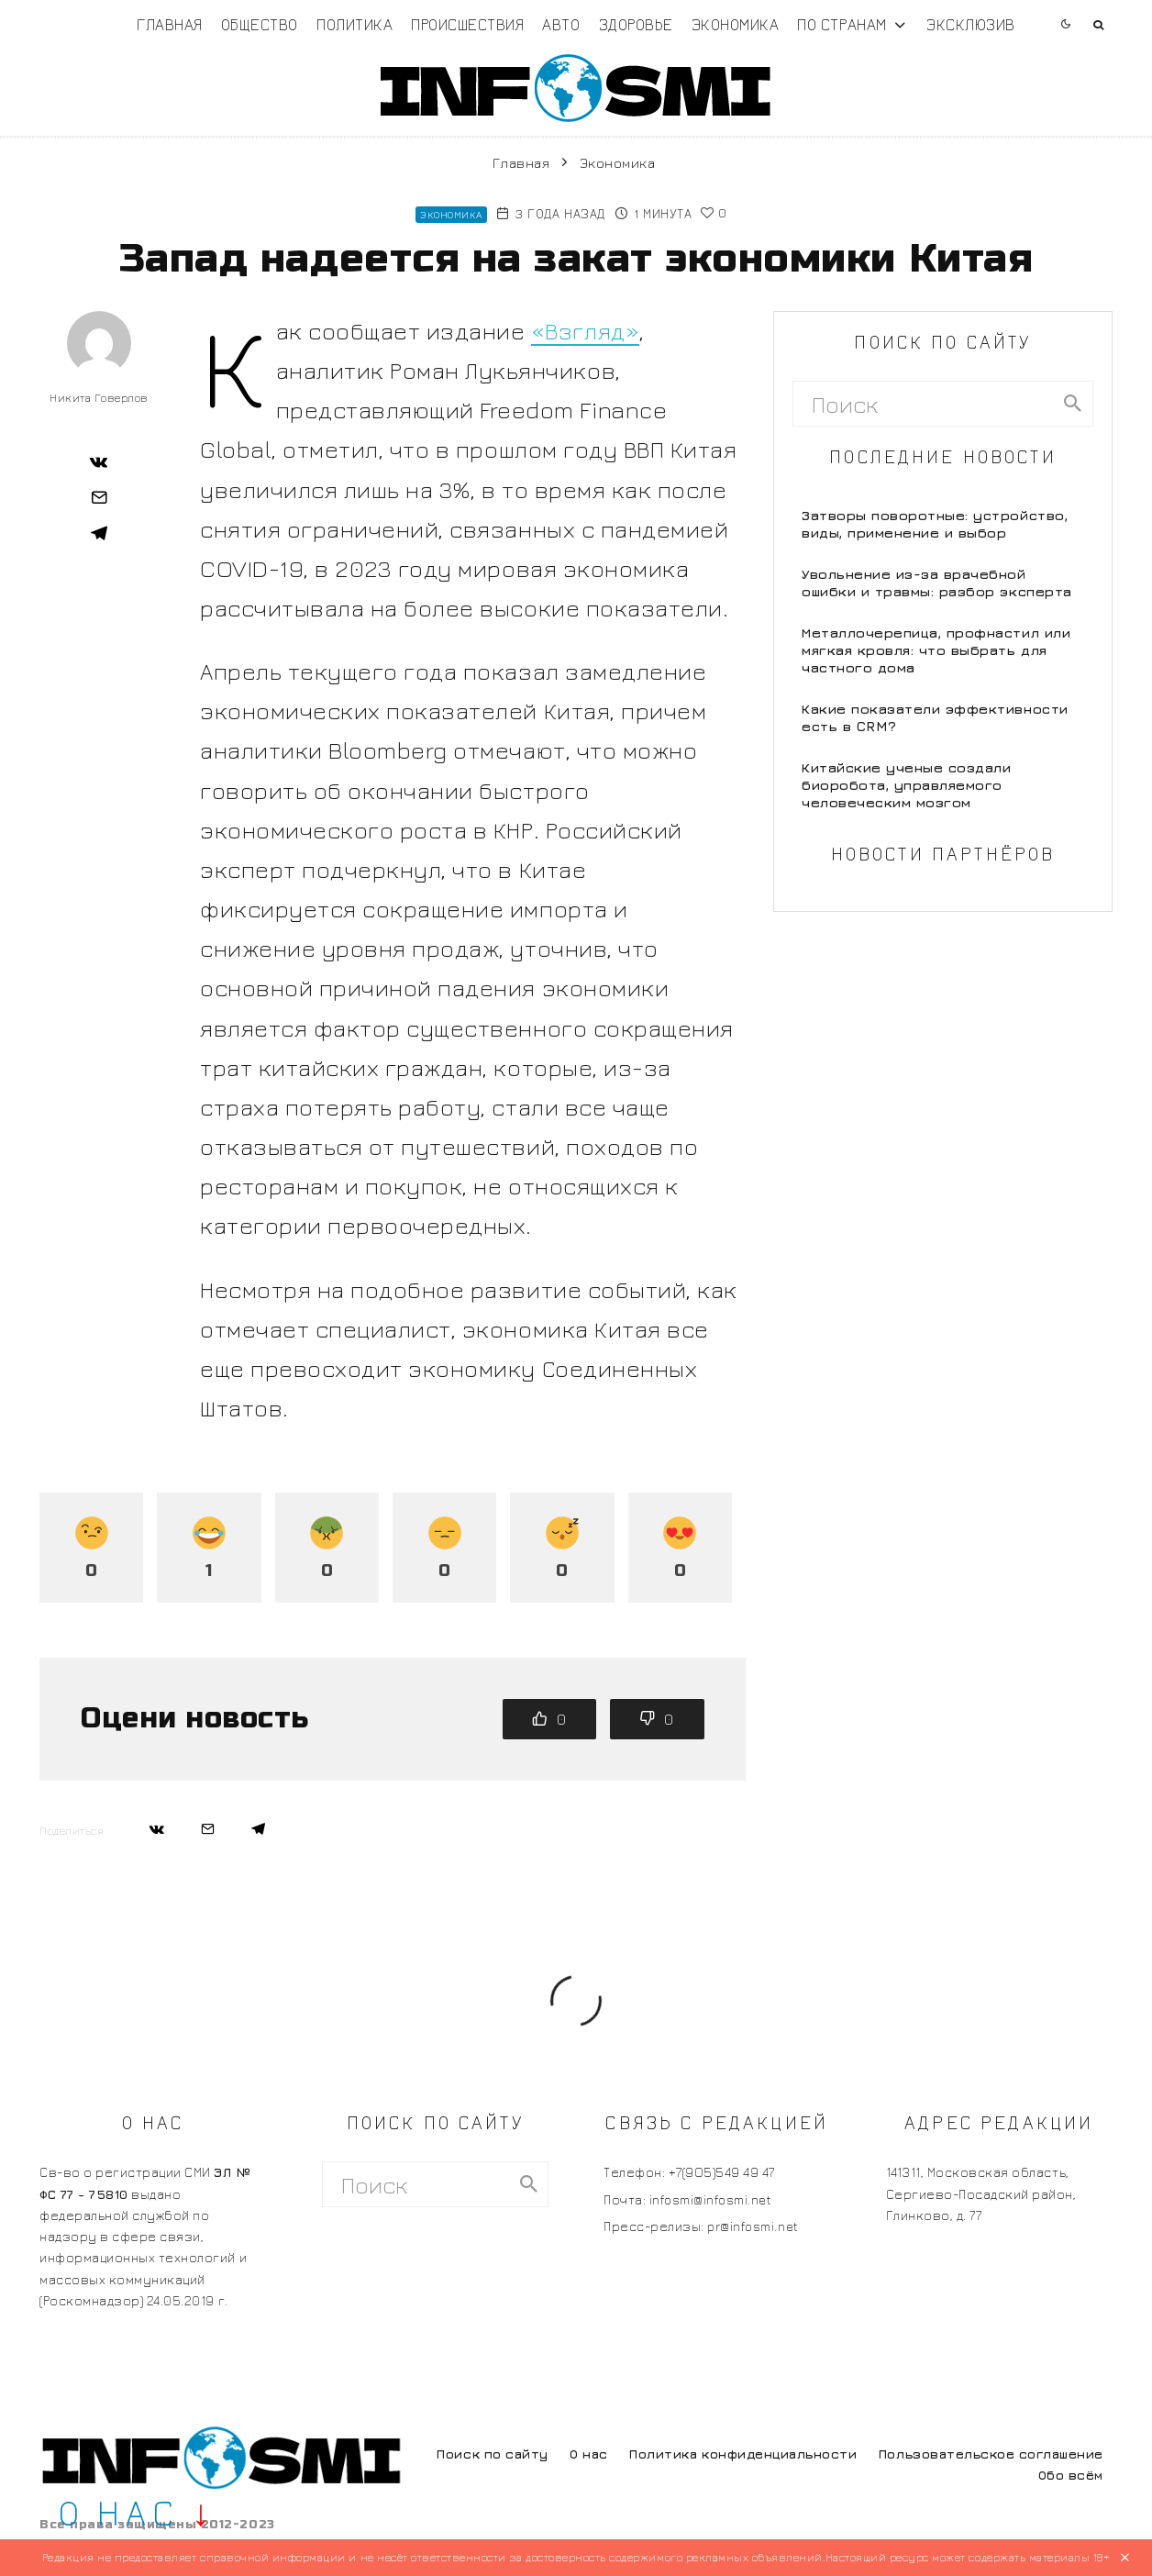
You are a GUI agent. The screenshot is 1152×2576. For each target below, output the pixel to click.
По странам (841, 24)
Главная (170, 24)
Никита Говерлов (99, 398)
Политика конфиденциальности (743, 2453)
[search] (1072, 404)
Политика (354, 24)
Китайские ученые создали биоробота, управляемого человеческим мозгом (906, 785)
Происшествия (467, 24)
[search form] (923, 404)
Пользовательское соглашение (991, 2453)
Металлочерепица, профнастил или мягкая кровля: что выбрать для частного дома (936, 650)
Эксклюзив (970, 24)
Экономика (736, 24)
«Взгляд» (585, 330)
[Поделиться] (99, 461)
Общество (259, 24)
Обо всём (1070, 2474)
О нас (589, 2453)
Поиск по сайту (492, 2453)
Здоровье (636, 24)
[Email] (99, 497)
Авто (561, 24)
